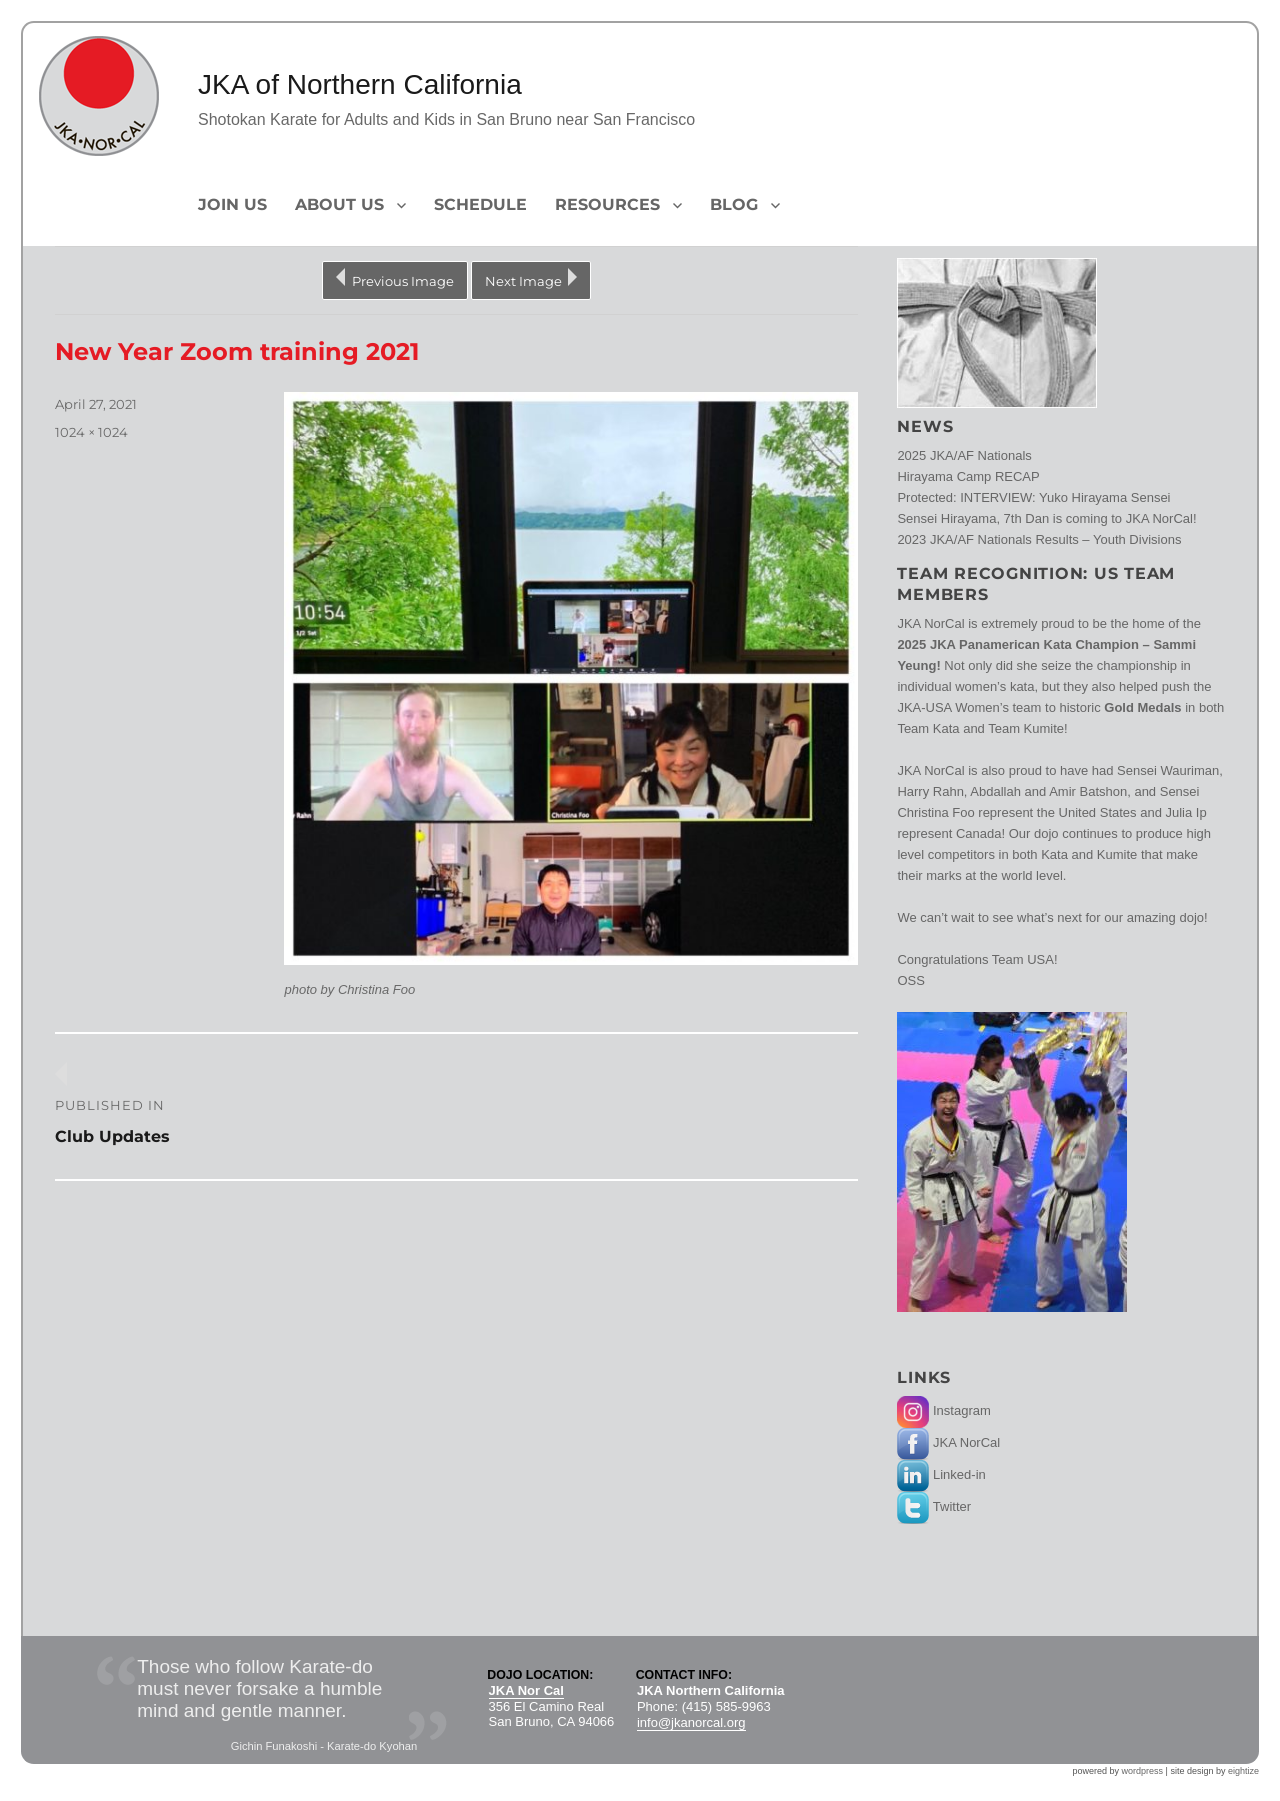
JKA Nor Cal (526, 1690)
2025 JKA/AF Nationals (964, 455)
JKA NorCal (948, 1442)
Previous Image (403, 281)
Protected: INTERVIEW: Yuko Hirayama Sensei (1033, 497)
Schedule (480, 204)
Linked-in (941, 1474)
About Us (339, 204)
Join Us (232, 204)
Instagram (943, 1410)
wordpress (1143, 1771)
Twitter (934, 1506)
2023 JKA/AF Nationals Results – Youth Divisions (1039, 539)
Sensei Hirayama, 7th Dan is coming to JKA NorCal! (1046, 518)
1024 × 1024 (91, 432)
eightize (1243, 1771)
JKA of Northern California (360, 84)
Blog (734, 204)
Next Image (523, 281)
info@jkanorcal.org (691, 1722)
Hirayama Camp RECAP (968, 476)
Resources (607, 204)
